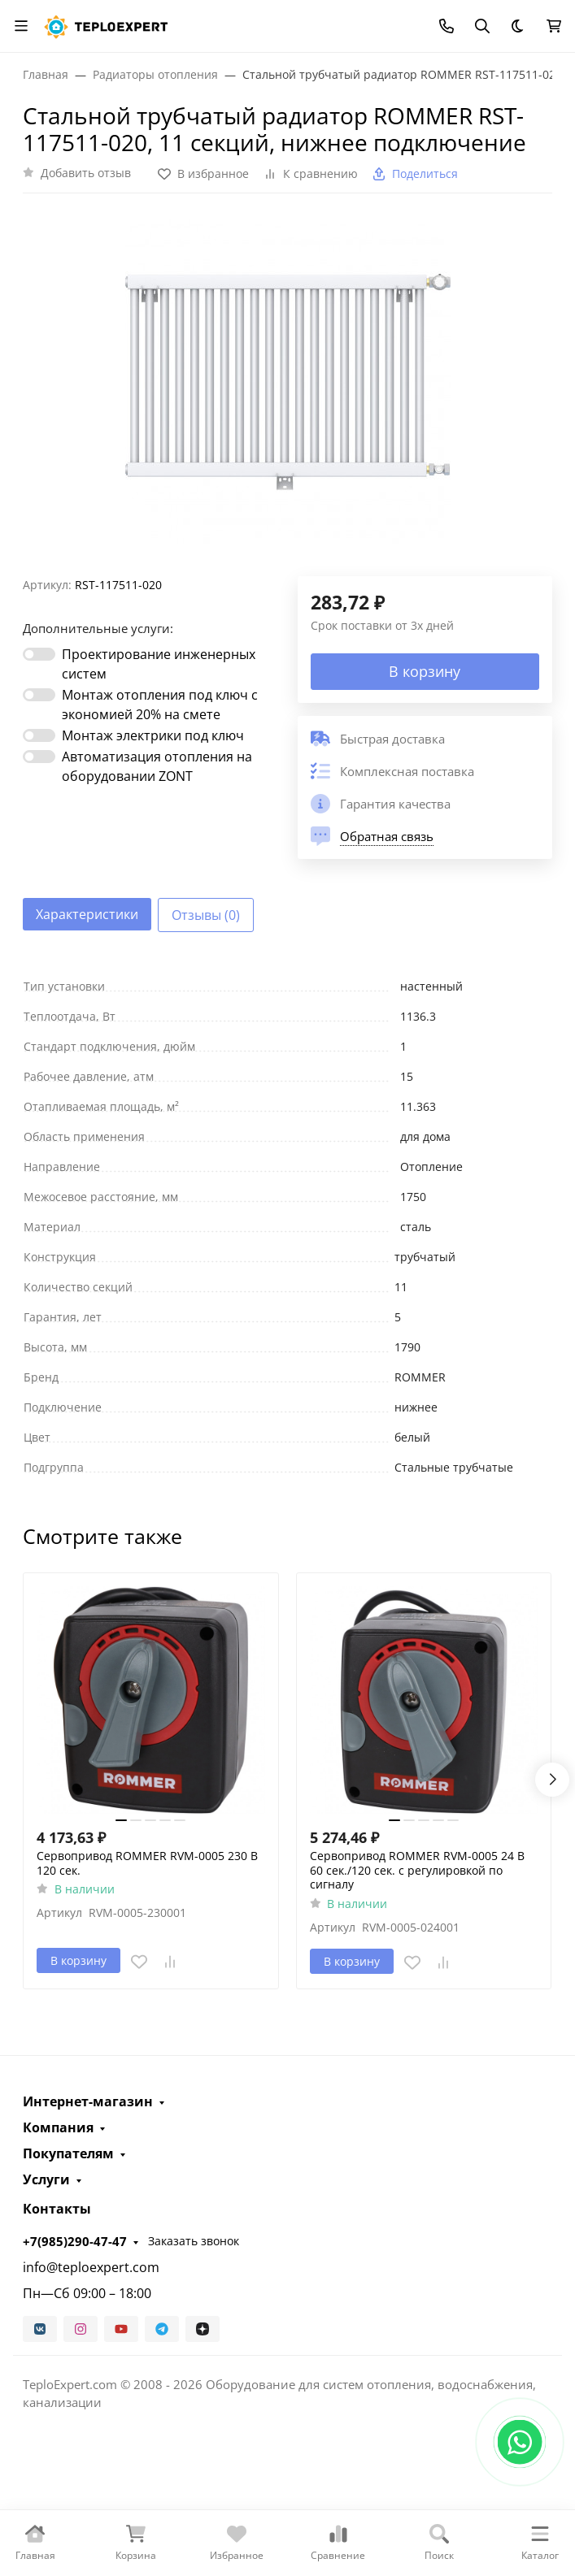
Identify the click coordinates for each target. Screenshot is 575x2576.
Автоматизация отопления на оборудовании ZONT (157, 766)
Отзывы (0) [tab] (206, 915)
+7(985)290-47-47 (75, 2241)
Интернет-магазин (88, 2101)
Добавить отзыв (86, 172)
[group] (287, 391)
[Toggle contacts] (446, 26)
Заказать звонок (193, 2241)
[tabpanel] (287, 1226)
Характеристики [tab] (87, 914)
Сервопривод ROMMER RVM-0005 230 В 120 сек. (147, 1863)
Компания (58, 2127)
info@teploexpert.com (91, 2267)
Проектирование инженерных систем (158, 664)
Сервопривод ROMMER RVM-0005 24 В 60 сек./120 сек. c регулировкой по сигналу (417, 1870)
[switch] (39, 654)
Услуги (46, 2179)
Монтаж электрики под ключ (153, 735)
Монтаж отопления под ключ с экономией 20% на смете (160, 704)
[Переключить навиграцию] (21, 26)
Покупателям (68, 2153)
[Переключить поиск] (482, 26)
